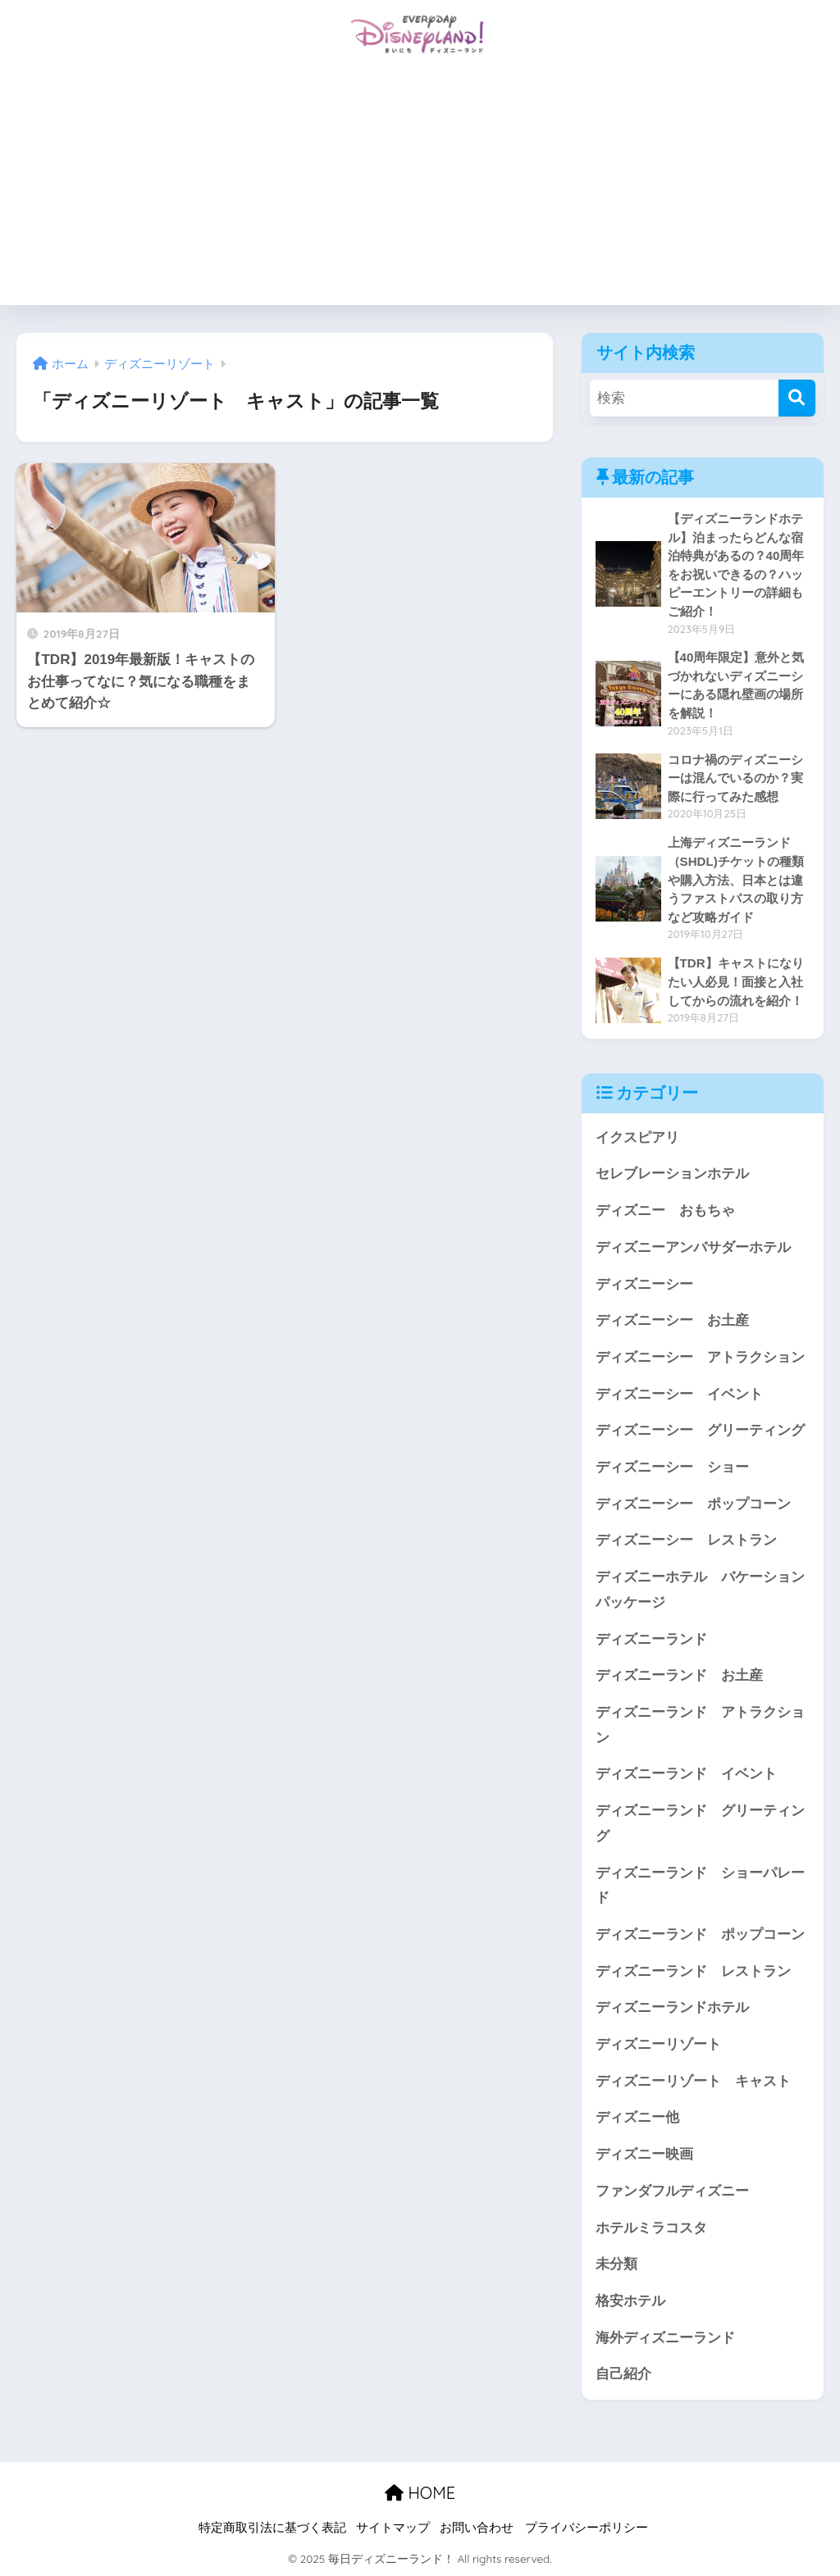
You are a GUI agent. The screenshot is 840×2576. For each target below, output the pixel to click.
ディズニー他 (637, 2117)
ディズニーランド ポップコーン (700, 1934)
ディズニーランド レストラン (693, 1971)
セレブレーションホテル (672, 1173)
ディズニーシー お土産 (672, 1320)
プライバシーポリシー (586, 2527)
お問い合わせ (477, 2527)
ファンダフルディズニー (672, 2191)
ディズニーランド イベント (686, 1774)
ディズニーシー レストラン (686, 1540)
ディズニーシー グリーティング (700, 1430)
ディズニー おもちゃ (665, 1210)
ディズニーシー (644, 1284)
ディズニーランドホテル (672, 2007)
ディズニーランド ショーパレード (700, 1885)
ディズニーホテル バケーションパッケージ (700, 1589)
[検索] (796, 398)
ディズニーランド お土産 (679, 1675)
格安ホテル (630, 2301)
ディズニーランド (651, 1639)
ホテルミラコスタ (651, 2228)
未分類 (616, 2264)
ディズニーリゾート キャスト (693, 2081)
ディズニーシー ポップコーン (693, 1504)
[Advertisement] (420, 190)
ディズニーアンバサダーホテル (693, 1247)
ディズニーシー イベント (679, 1394)
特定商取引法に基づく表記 (272, 2527)
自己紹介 (623, 2374)
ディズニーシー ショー (672, 1467)
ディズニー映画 (644, 2154)
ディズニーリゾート (658, 2044)
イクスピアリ (637, 1137)
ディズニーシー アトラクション (700, 1357)
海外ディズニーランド (665, 2338)
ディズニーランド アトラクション (700, 1724)
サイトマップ (393, 2527)
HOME (420, 2493)
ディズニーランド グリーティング (700, 1823)
